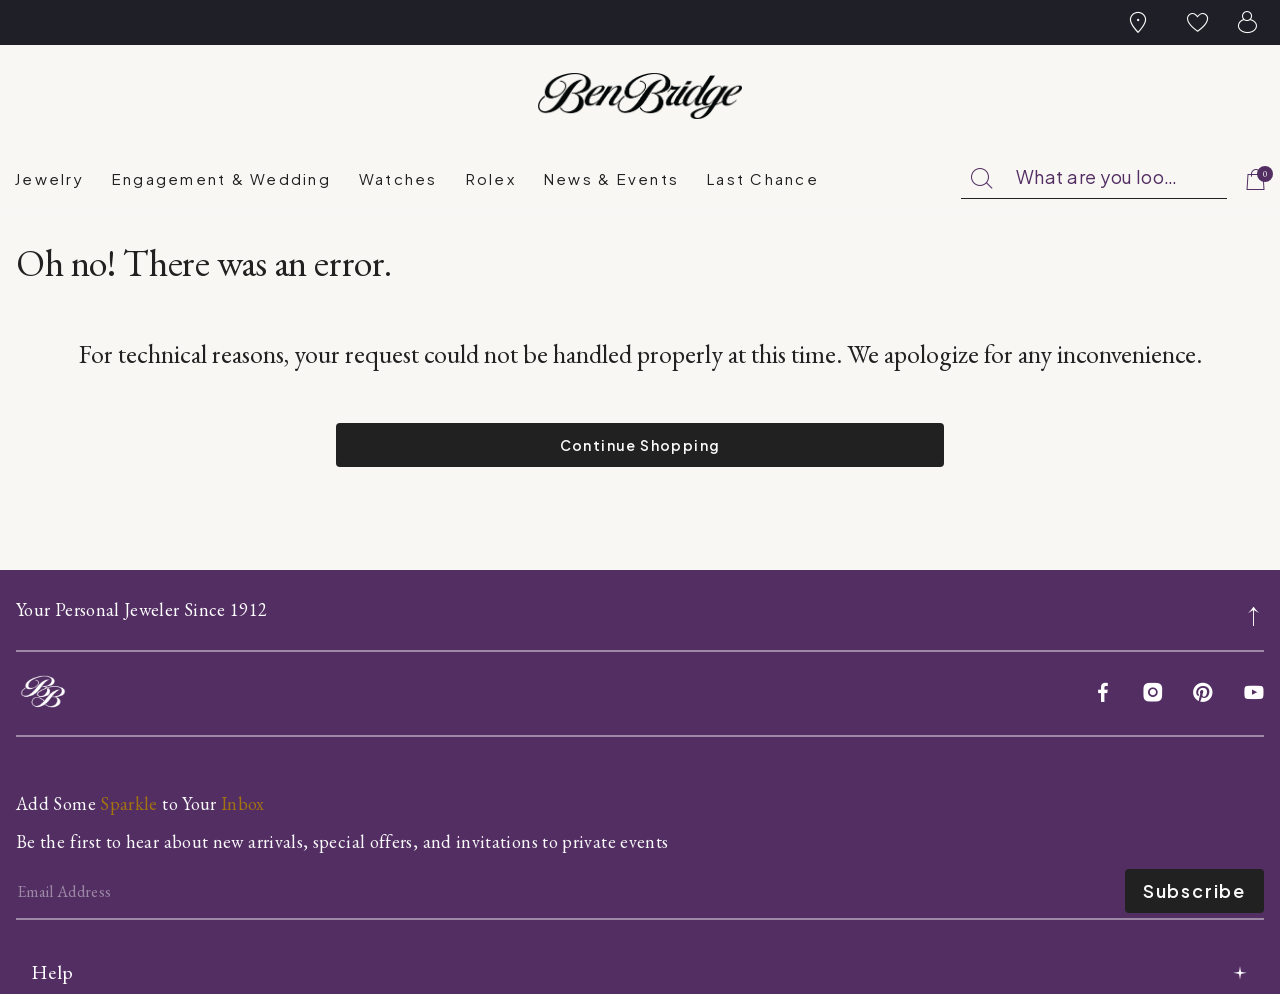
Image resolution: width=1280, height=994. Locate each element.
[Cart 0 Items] (1256, 181)
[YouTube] (1254, 694)
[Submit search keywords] (982, 179)
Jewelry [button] (49, 178)
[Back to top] (1254, 604)
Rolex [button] (491, 178)
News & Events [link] (611, 178)
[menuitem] (49, 179)
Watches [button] (398, 178)
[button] (1198, 22)
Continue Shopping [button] (640, 445)
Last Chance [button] (763, 178)
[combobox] (1094, 178)
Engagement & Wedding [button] (221, 178)
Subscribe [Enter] (1194, 890)
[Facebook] (1103, 694)
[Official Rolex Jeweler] (1189, 96)
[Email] (570, 891)
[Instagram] (1153, 694)
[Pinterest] (1203, 694)
